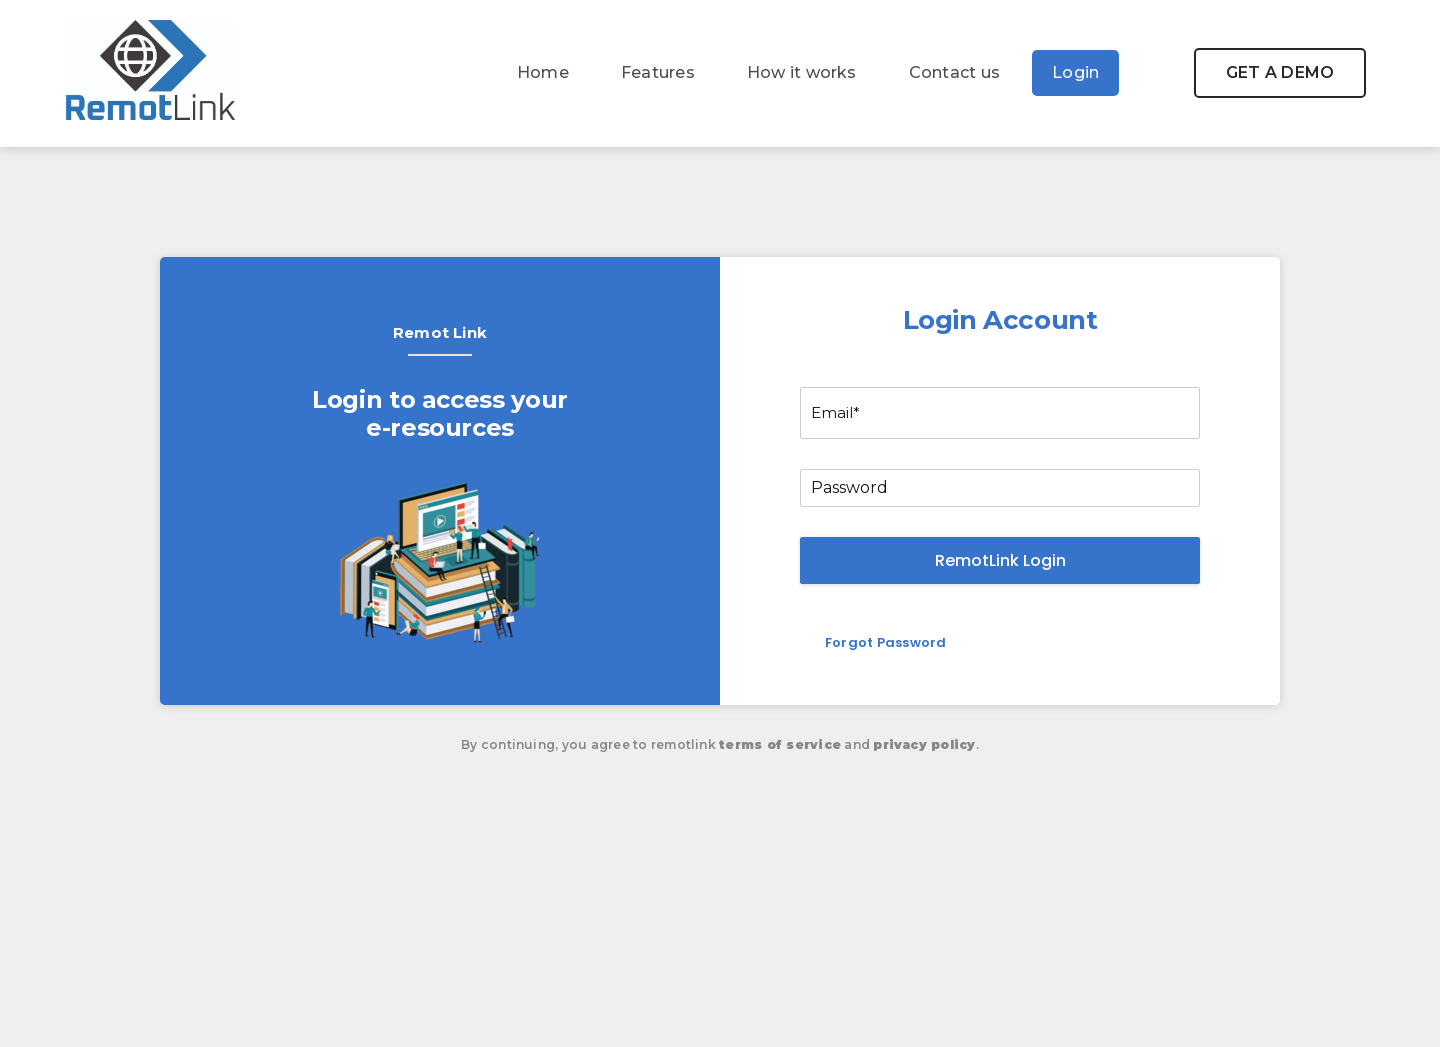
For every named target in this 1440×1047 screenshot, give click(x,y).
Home (543, 72)
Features (658, 72)
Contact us (954, 72)
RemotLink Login (1000, 560)
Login (1075, 72)
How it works (802, 72)
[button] (1280, 73)
